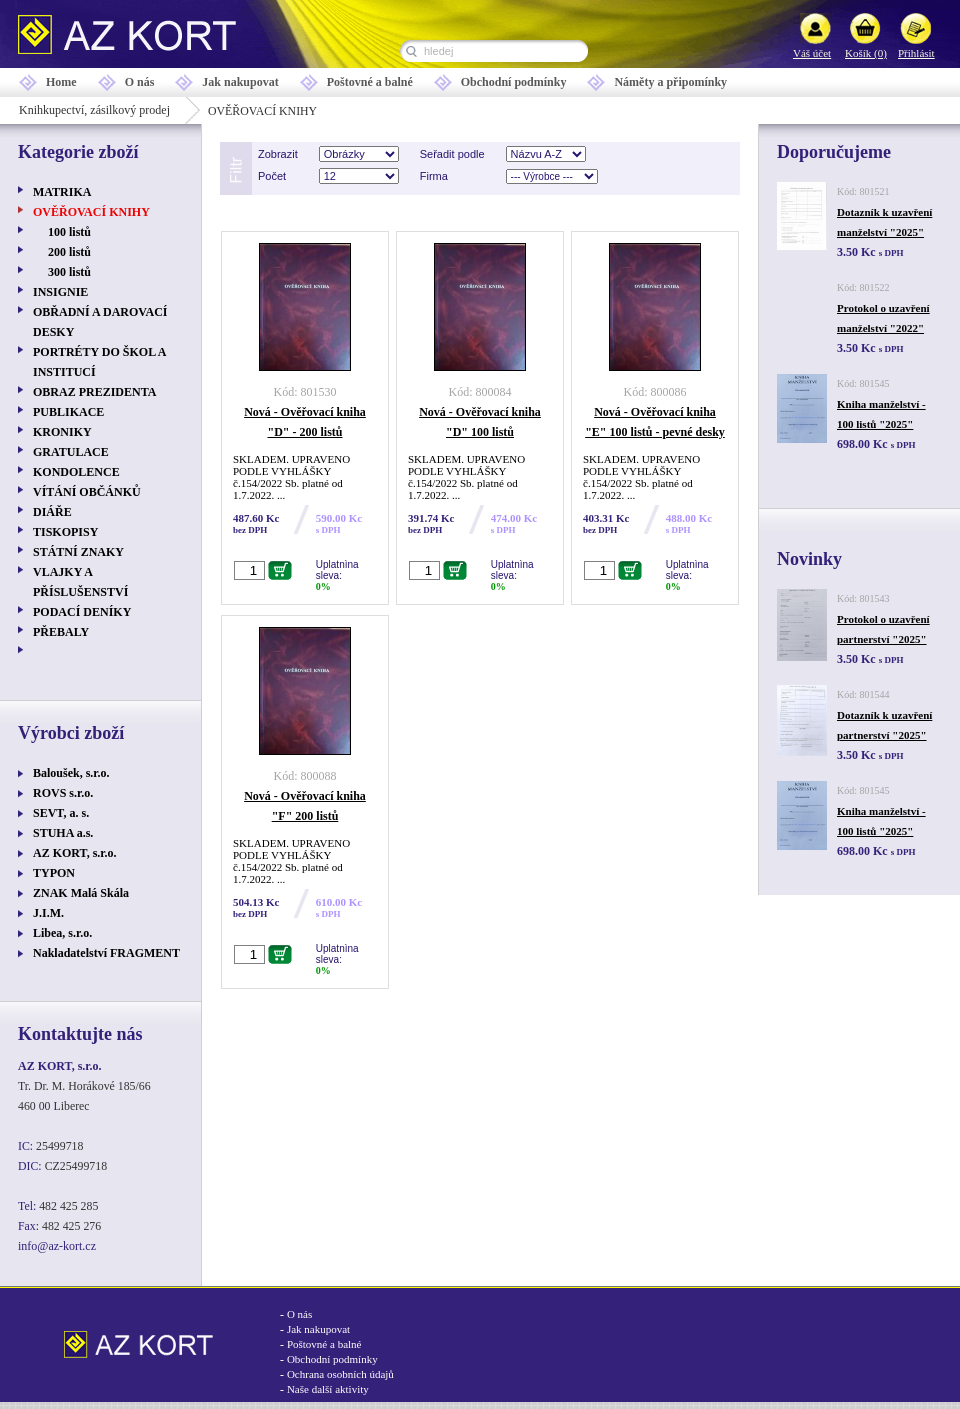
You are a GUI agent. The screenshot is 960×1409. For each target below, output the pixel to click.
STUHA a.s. (63, 833)
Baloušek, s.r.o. (71, 773)
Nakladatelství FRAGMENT (106, 953)
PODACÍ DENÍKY (82, 612)
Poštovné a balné (370, 82)
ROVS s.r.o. (63, 793)
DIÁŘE (52, 512)
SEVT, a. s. (61, 813)
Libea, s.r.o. (62, 933)
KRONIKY (62, 432)
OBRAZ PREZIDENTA (94, 392)
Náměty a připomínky (670, 82)
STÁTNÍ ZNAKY (78, 552)
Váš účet (812, 53)
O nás (140, 82)
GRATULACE (71, 452)
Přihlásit (916, 53)
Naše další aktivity (328, 1389)
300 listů (69, 272)
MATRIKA (62, 192)
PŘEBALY (61, 632)
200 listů (69, 252)
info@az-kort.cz (57, 1246)
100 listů (69, 232)
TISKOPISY (65, 532)
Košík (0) (866, 53)
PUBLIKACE (68, 412)
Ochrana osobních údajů (340, 1374)
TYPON (54, 873)
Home (61, 82)
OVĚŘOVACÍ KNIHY (91, 212)
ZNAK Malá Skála (81, 893)
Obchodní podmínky (514, 82)
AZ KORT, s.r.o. (75, 853)
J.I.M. (48, 913)
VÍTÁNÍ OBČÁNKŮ (87, 492)
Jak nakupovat (240, 82)
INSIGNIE (60, 292)
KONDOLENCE (76, 472)
